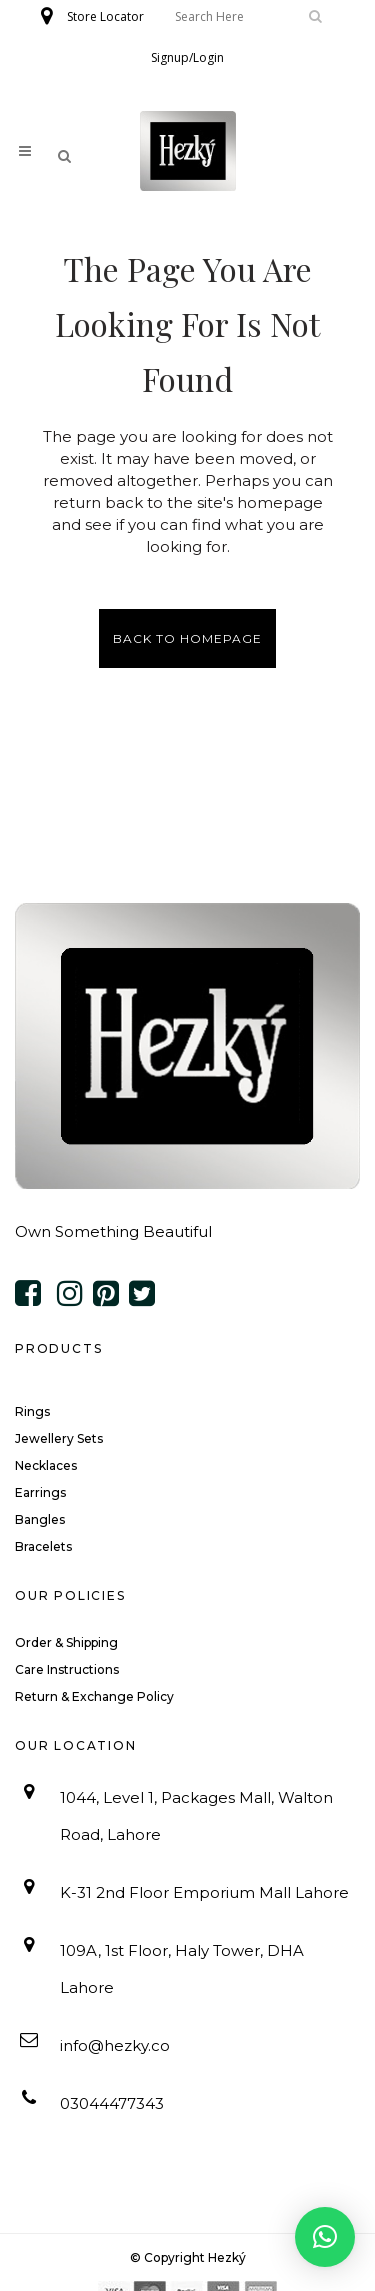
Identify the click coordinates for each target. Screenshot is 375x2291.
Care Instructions (67, 1669)
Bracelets (43, 1546)
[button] (325, 2237)
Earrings (40, 1492)
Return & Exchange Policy (94, 1696)
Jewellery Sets (59, 1438)
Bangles (40, 1519)
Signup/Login (187, 57)
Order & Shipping (66, 1642)
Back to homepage (187, 638)
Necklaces (46, 1465)
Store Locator (105, 16)
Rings (32, 1411)
